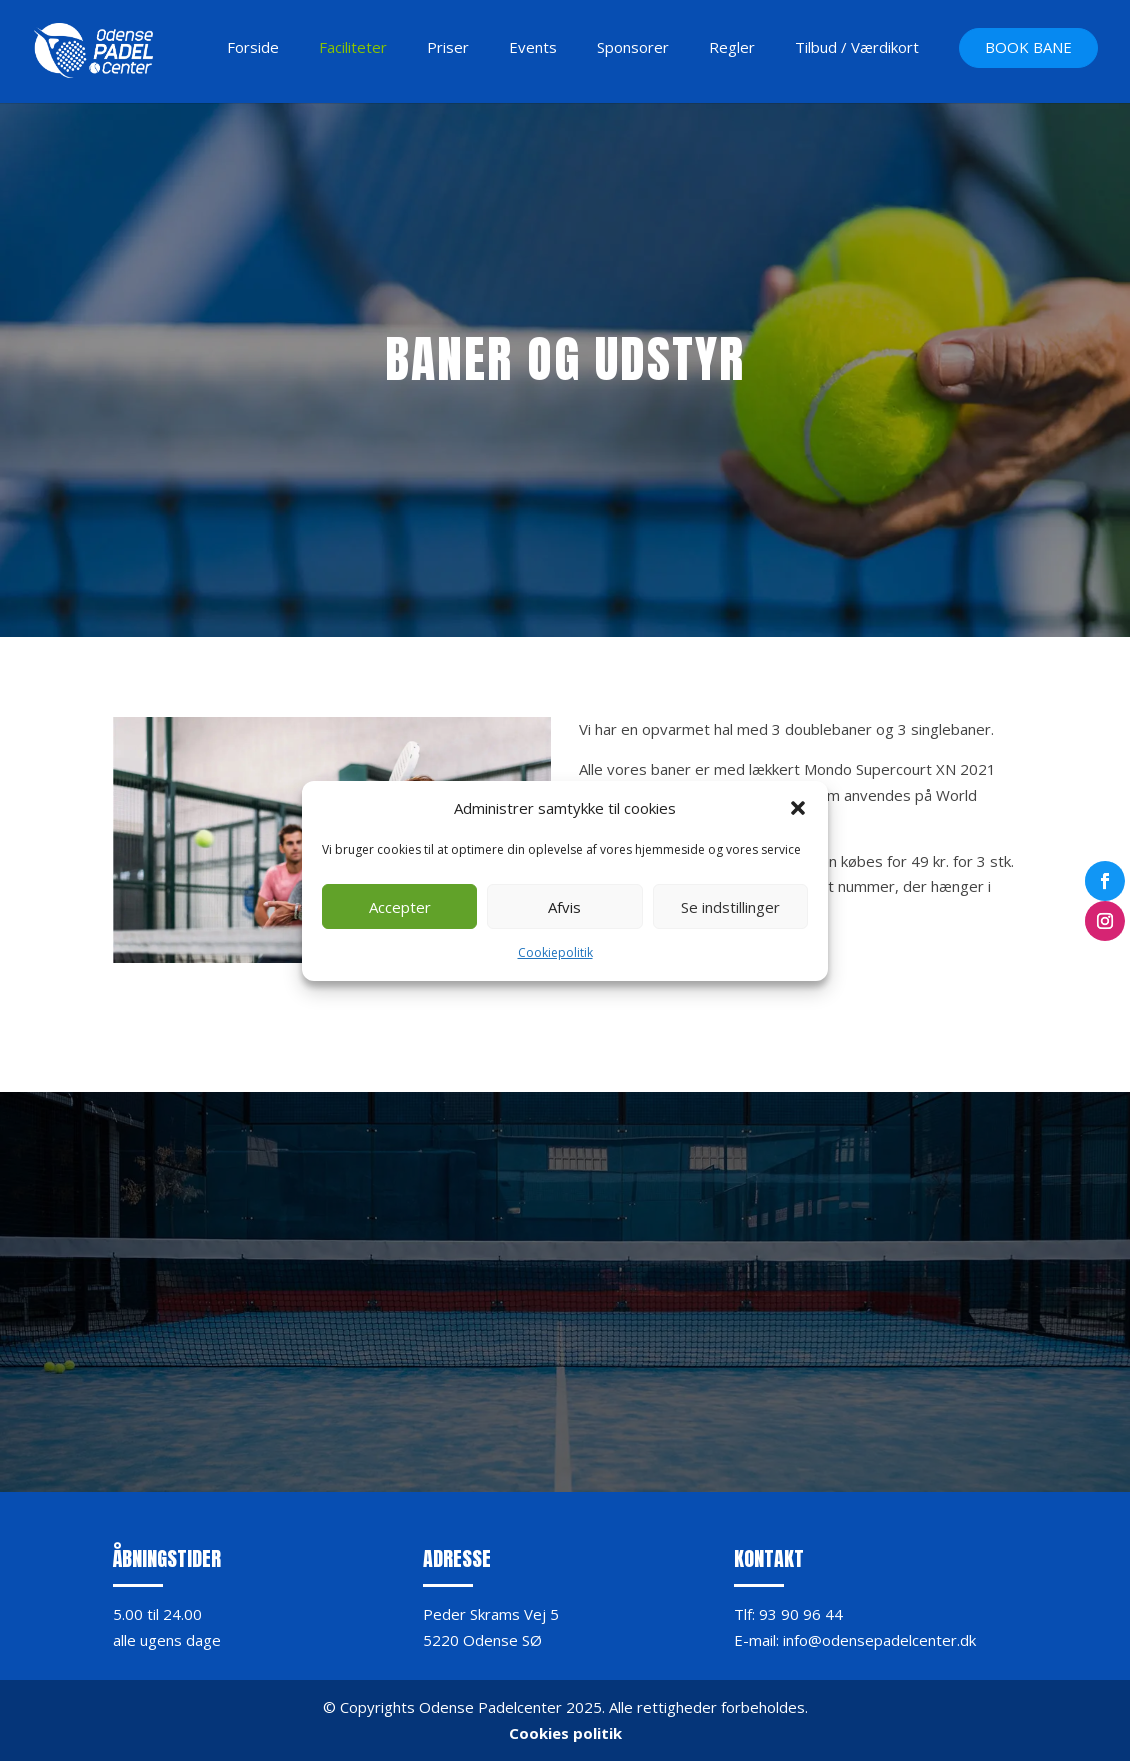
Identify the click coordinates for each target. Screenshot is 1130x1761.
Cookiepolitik (555, 952)
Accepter (400, 907)
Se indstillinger (730, 907)
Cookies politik (565, 1733)
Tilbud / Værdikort (857, 48)
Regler (732, 48)
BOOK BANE (1028, 48)
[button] (798, 808)
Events (533, 48)
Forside (253, 48)
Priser (448, 48)
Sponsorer (633, 48)
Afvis (564, 907)
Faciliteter (353, 48)
